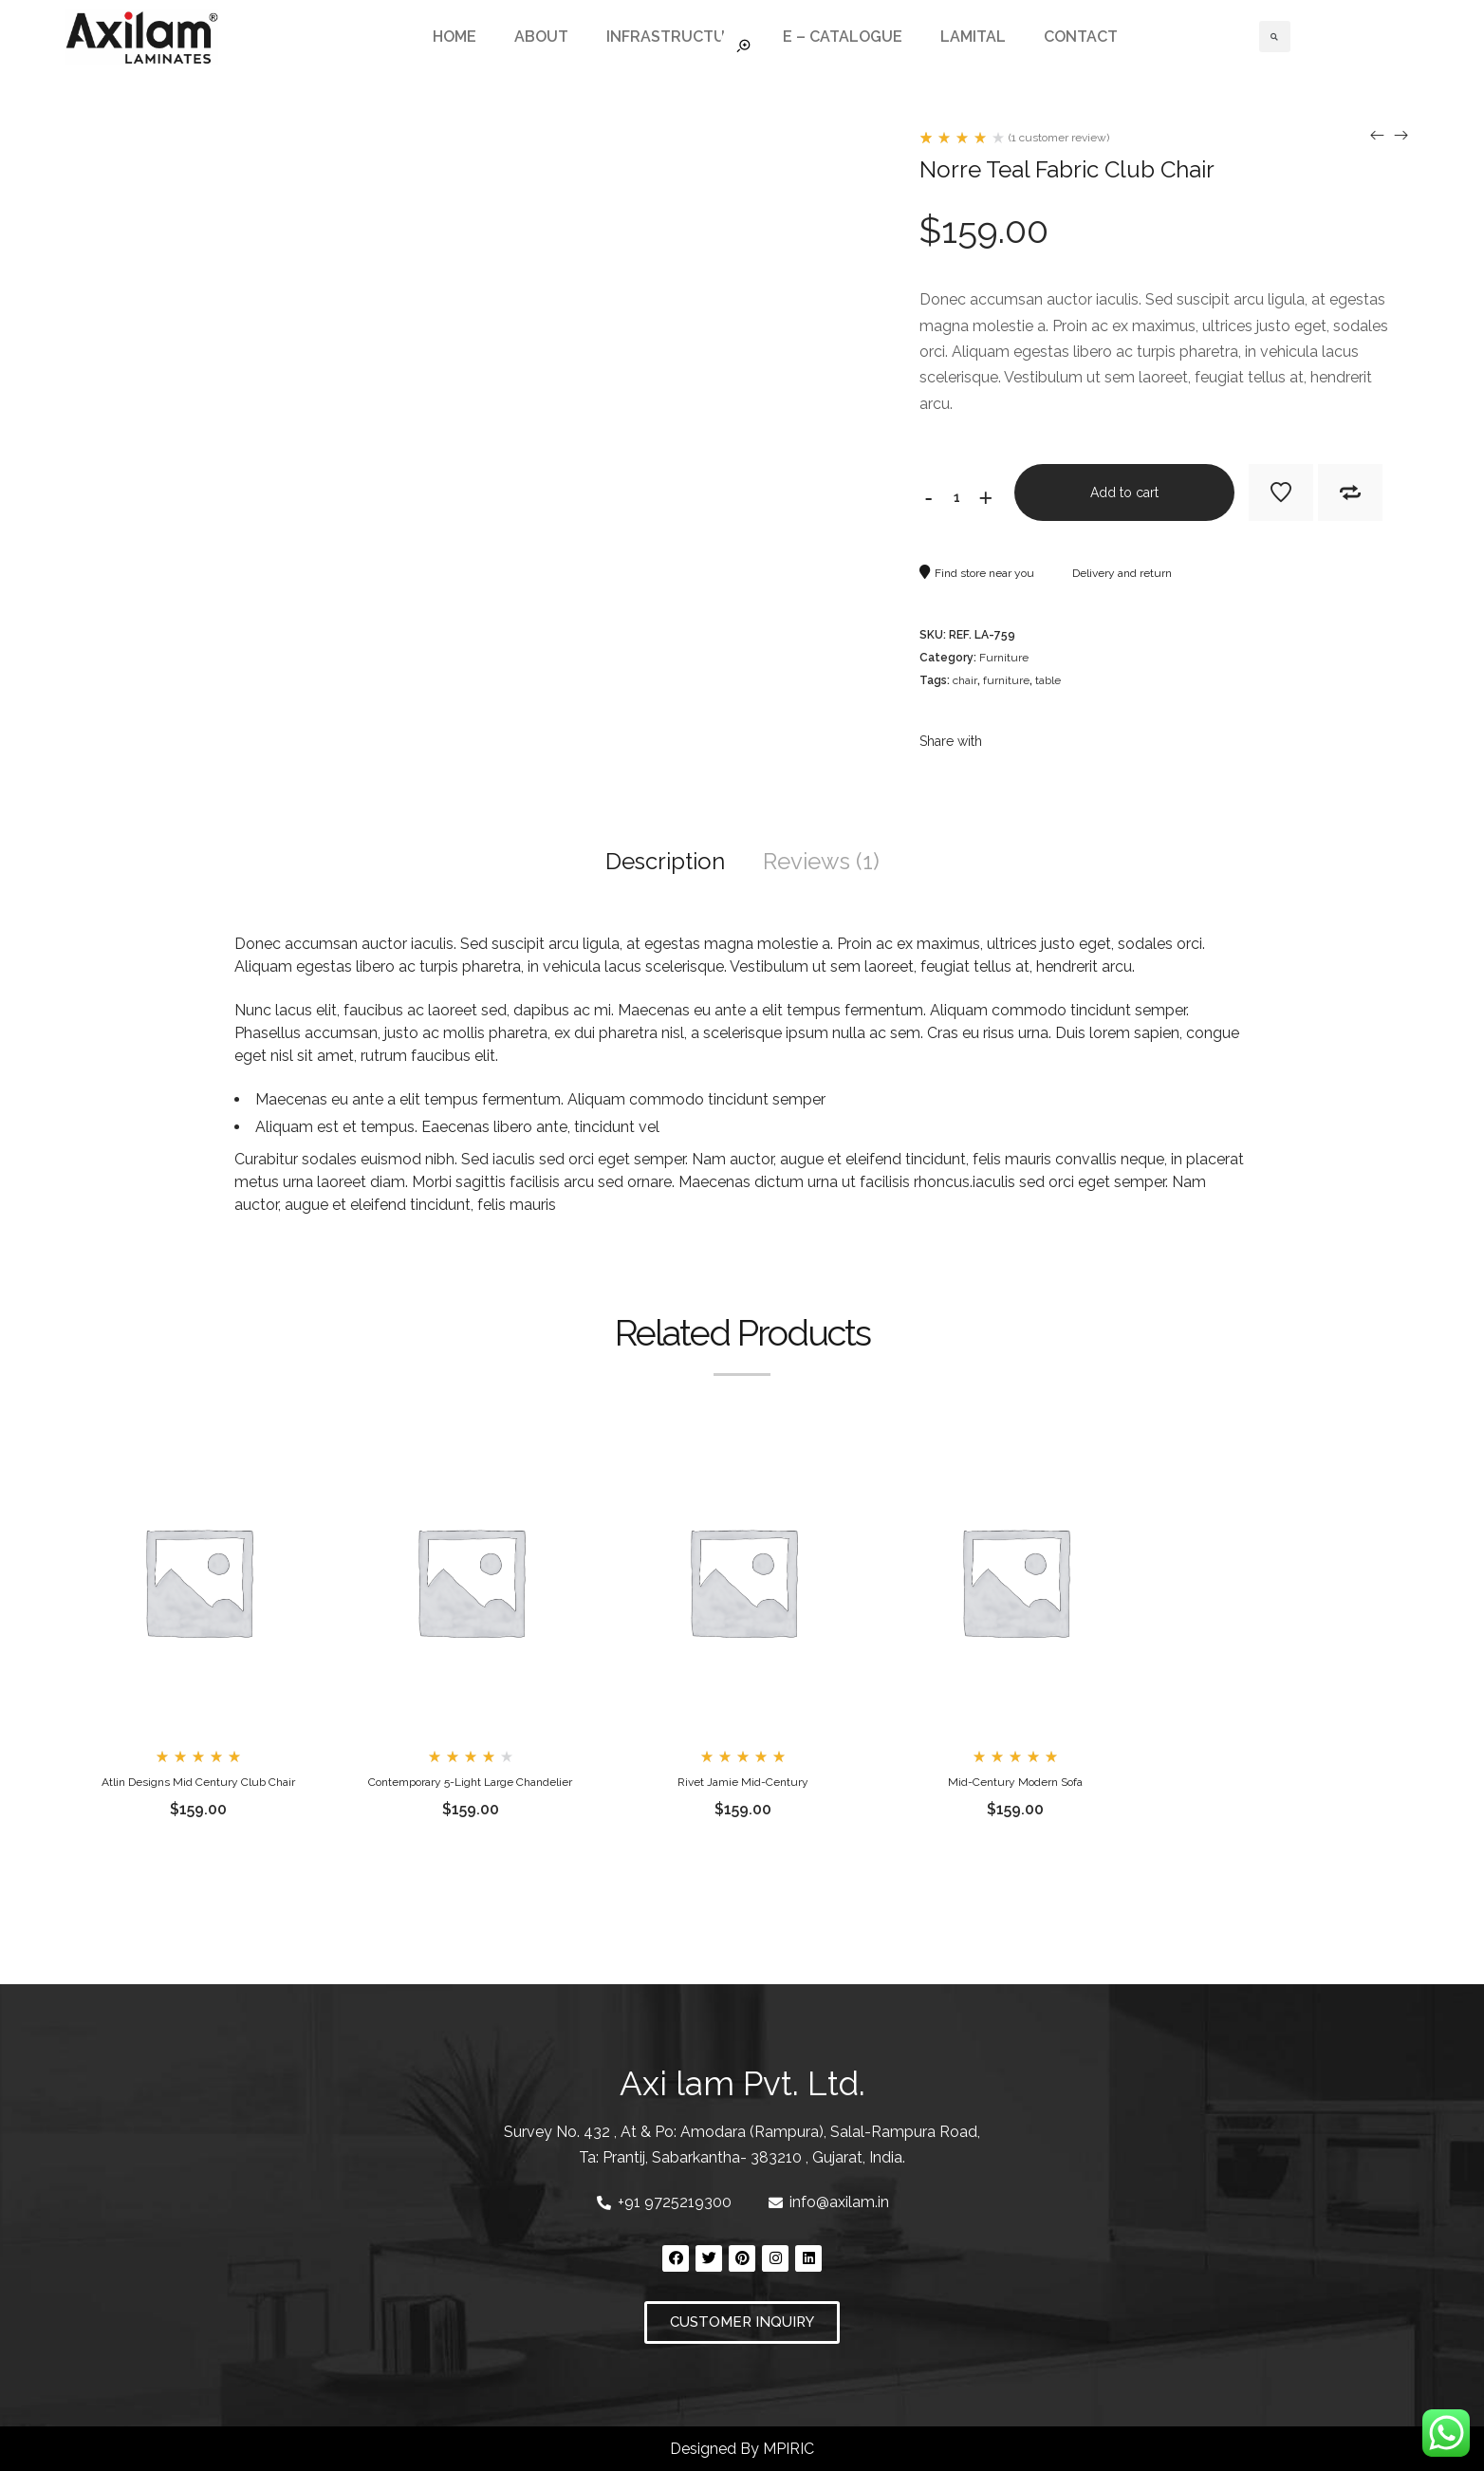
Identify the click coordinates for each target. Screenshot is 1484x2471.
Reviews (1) (821, 861)
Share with (950, 741)
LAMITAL (973, 37)
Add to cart (1124, 492)
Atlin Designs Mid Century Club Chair (198, 1782)
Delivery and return (1112, 573)
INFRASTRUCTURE (675, 37)
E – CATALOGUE (842, 37)
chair (965, 680)
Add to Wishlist (1281, 492)
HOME (454, 37)
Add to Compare (1350, 492)
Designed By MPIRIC (742, 2449)
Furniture (1004, 657)
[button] (742, 2322)
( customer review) (1059, 137)
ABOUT (541, 37)
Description (665, 861)
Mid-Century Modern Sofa (1015, 1782)
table (1048, 680)
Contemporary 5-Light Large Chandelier (470, 1782)
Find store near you (976, 573)
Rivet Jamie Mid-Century (742, 1782)
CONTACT (1081, 37)
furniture (1006, 680)
